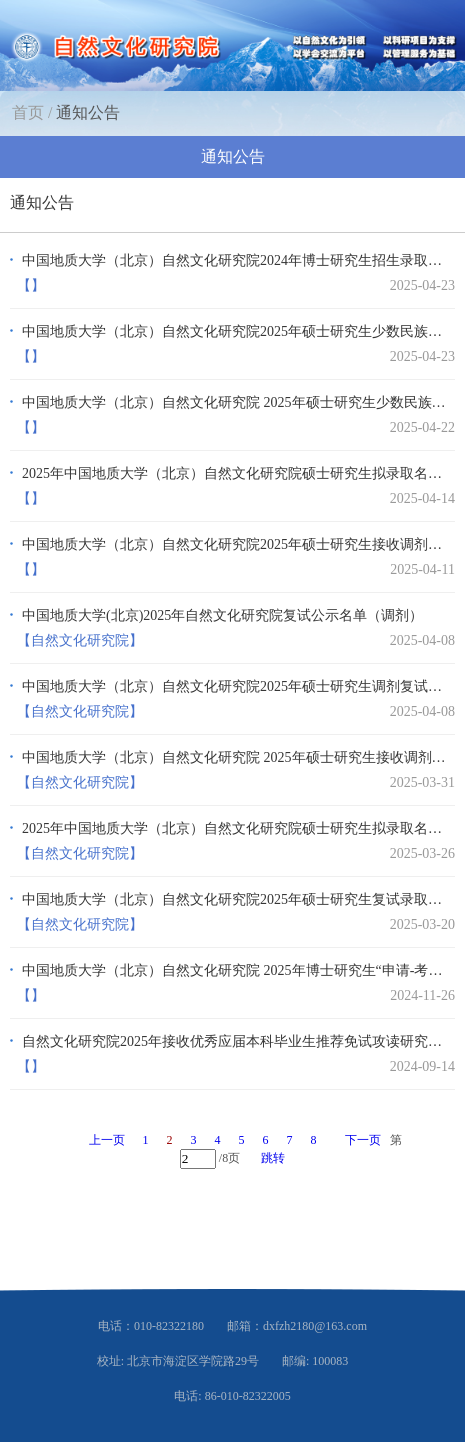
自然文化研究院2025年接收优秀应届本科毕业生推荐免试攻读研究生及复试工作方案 (235, 1041)
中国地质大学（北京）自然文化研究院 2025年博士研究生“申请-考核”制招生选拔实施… (235, 970)
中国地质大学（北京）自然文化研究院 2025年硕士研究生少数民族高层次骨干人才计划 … (235, 402)
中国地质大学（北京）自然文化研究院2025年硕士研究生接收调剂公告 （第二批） (235, 544)
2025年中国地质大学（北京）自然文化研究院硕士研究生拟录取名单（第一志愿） (235, 828)
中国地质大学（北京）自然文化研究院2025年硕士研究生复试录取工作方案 (235, 899)
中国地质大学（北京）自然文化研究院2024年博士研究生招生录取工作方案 (235, 260)
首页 (28, 112)
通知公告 (88, 112)
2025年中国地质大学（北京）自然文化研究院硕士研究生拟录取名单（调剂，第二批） (235, 473)
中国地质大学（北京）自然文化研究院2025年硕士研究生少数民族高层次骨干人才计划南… (235, 331)
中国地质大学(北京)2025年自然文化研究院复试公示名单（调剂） (222, 615)
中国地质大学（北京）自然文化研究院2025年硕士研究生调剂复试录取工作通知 (235, 686)
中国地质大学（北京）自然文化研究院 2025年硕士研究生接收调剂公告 (235, 757)
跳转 (273, 1158)
